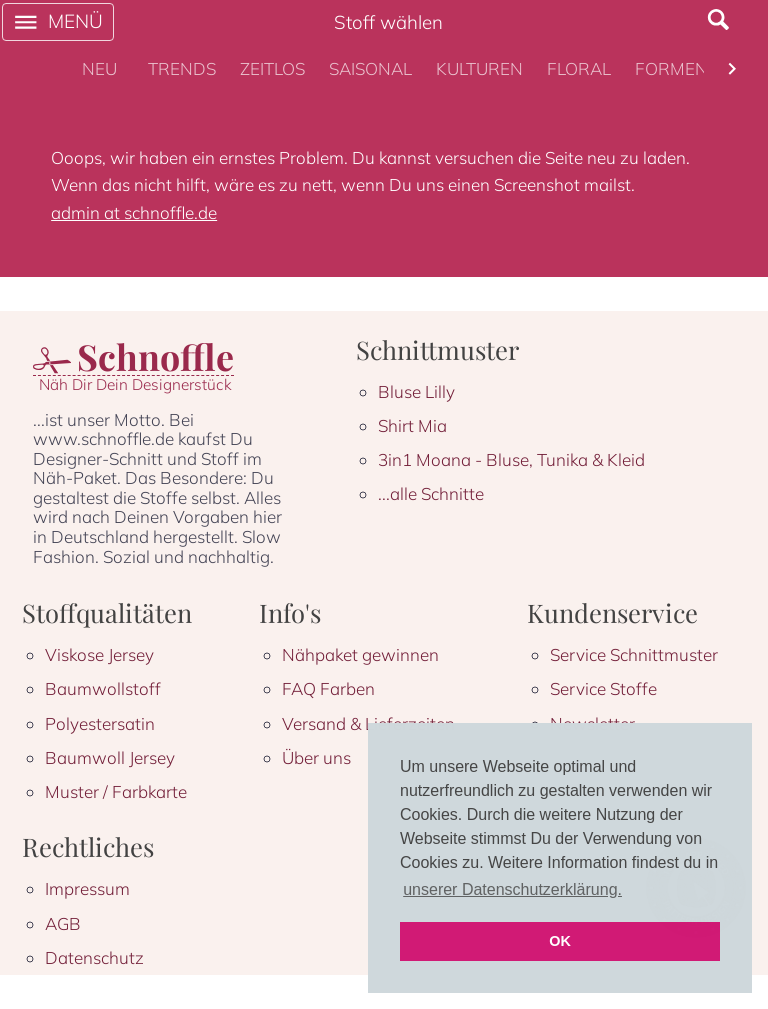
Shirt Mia (412, 425)
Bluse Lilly (416, 391)
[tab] (100, 69)
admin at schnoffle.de (134, 212)
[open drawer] (58, 22)
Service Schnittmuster (634, 654)
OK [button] (560, 941)
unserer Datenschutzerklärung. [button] (512, 889)
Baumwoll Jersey (110, 757)
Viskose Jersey (99, 654)
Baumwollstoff (103, 688)
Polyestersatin (100, 723)
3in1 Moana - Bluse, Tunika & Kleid (511, 459)
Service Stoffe (603, 688)
